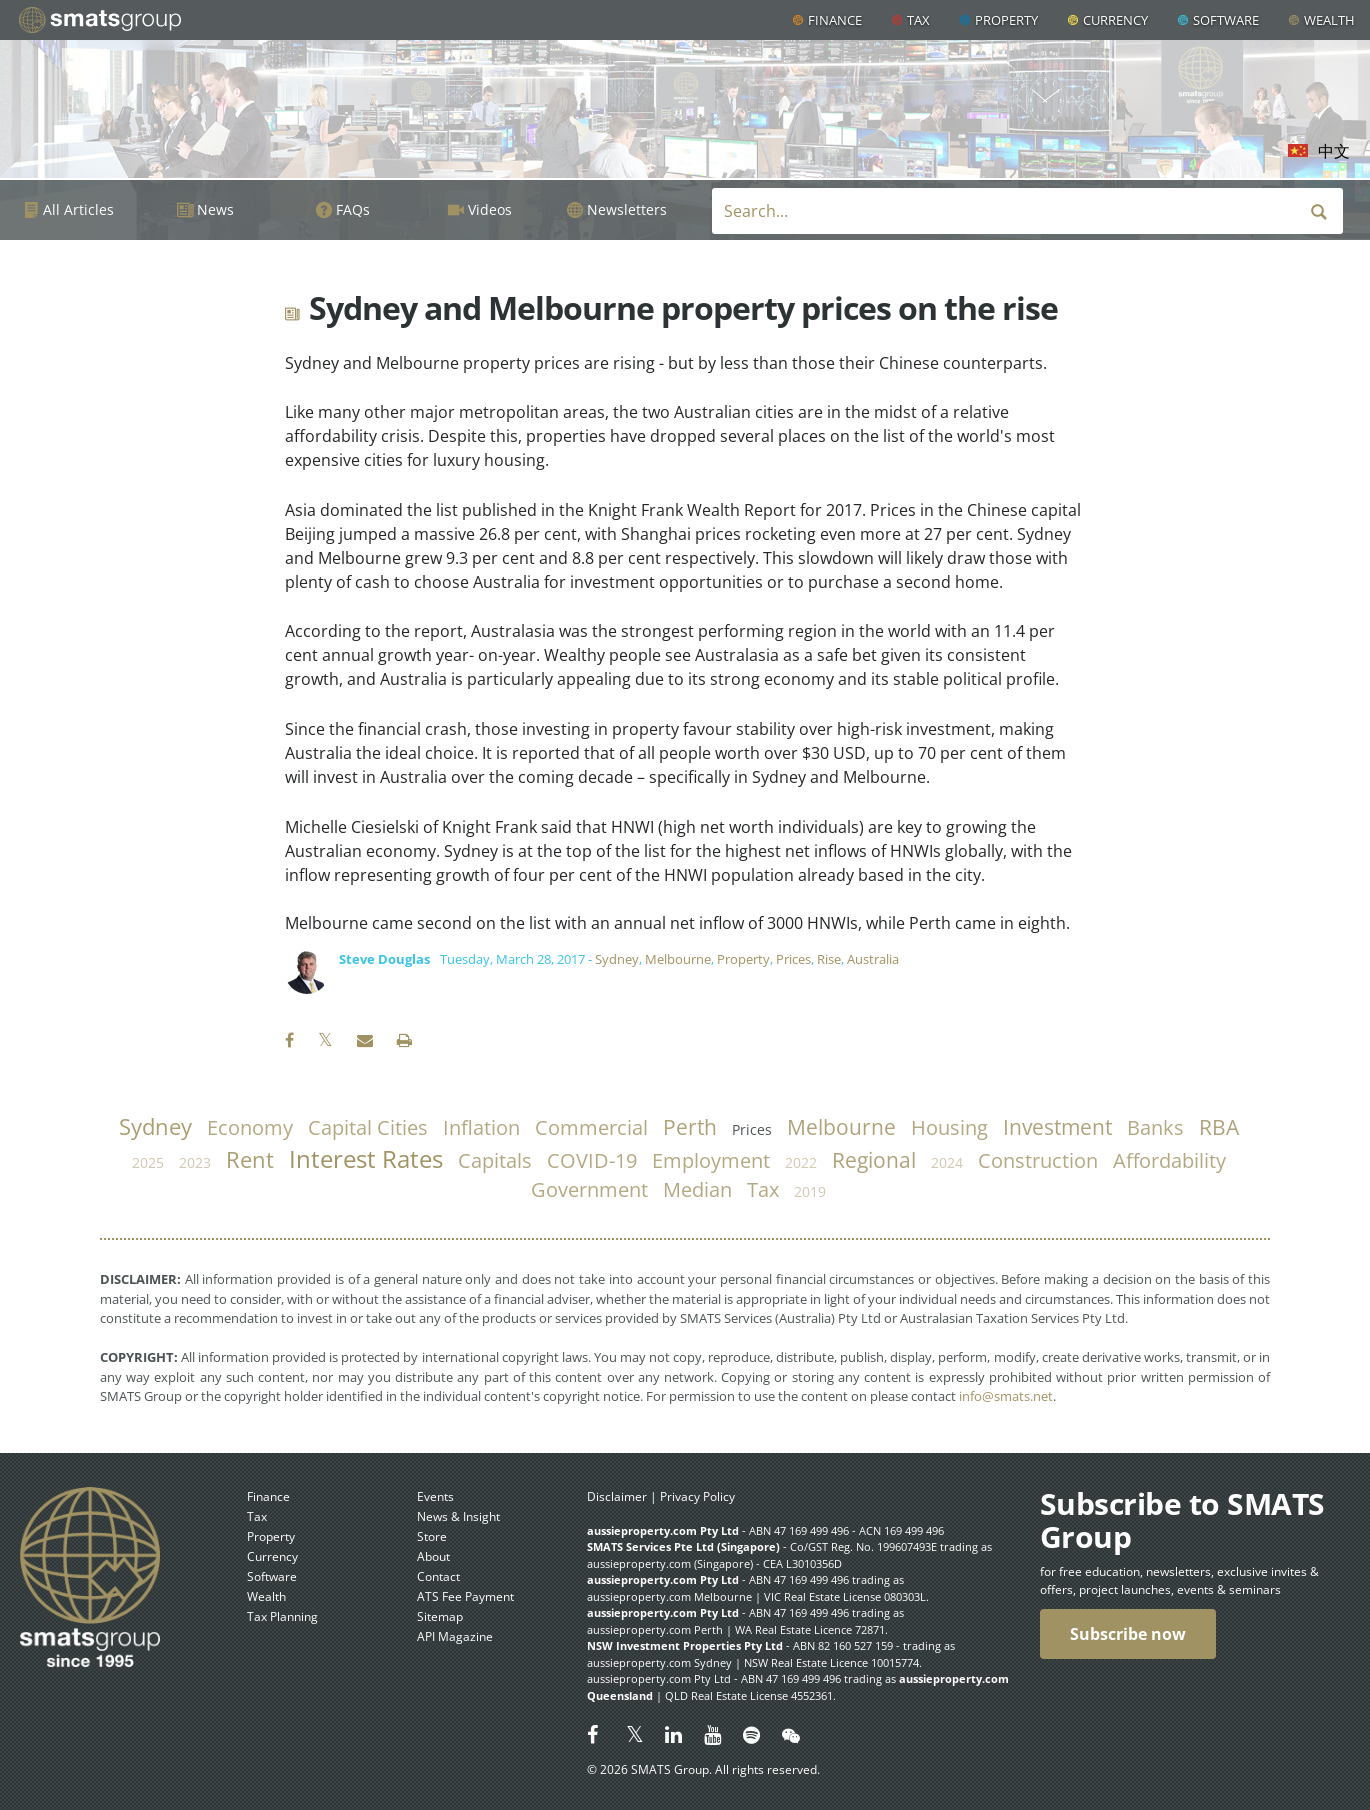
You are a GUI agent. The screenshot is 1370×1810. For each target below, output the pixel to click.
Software (1226, 20)
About (433, 1556)
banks (1155, 1127)
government (589, 1189)
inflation (481, 1127)
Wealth (1329, 20)
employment (711, 1160)
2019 (810, 1191)
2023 (195, 1162)
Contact (438, 1576)
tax (763, 1189)
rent (250, 1159)
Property (1006, 20)
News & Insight (458, 1516)
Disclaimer (617, 1496)
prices (752, 1129)
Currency (1115, 20)
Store (432, 1536)
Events (435, 1496)
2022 (801, 1162)
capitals (495, 1160)
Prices (793, 959)
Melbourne (678, 959)
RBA (1219, 1127)
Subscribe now (1128, 1634)
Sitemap (440, 1616)
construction (1038, 1160)
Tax (918, 20)
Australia (873, 959)
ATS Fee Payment (465, 1596)
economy (250, 1127)
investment (1057, 1127)
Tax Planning (282, 1616)
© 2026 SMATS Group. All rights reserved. (703, 1769)
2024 (947, 1162)
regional (874, 1160)
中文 (1334, 151)
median (697, 1189)
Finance (835, 20)
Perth (690, 1127)
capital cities (368, 1127)
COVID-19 (592, 1160)
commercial (591, 1127)
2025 (148, 1162)
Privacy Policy (697, 1496)
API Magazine (455, 1636)
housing (949, 1127)
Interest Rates (366, 1159)
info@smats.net (1006, 1396)
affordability (1169, 1160)
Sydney (617, 959)
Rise (829, 959)
